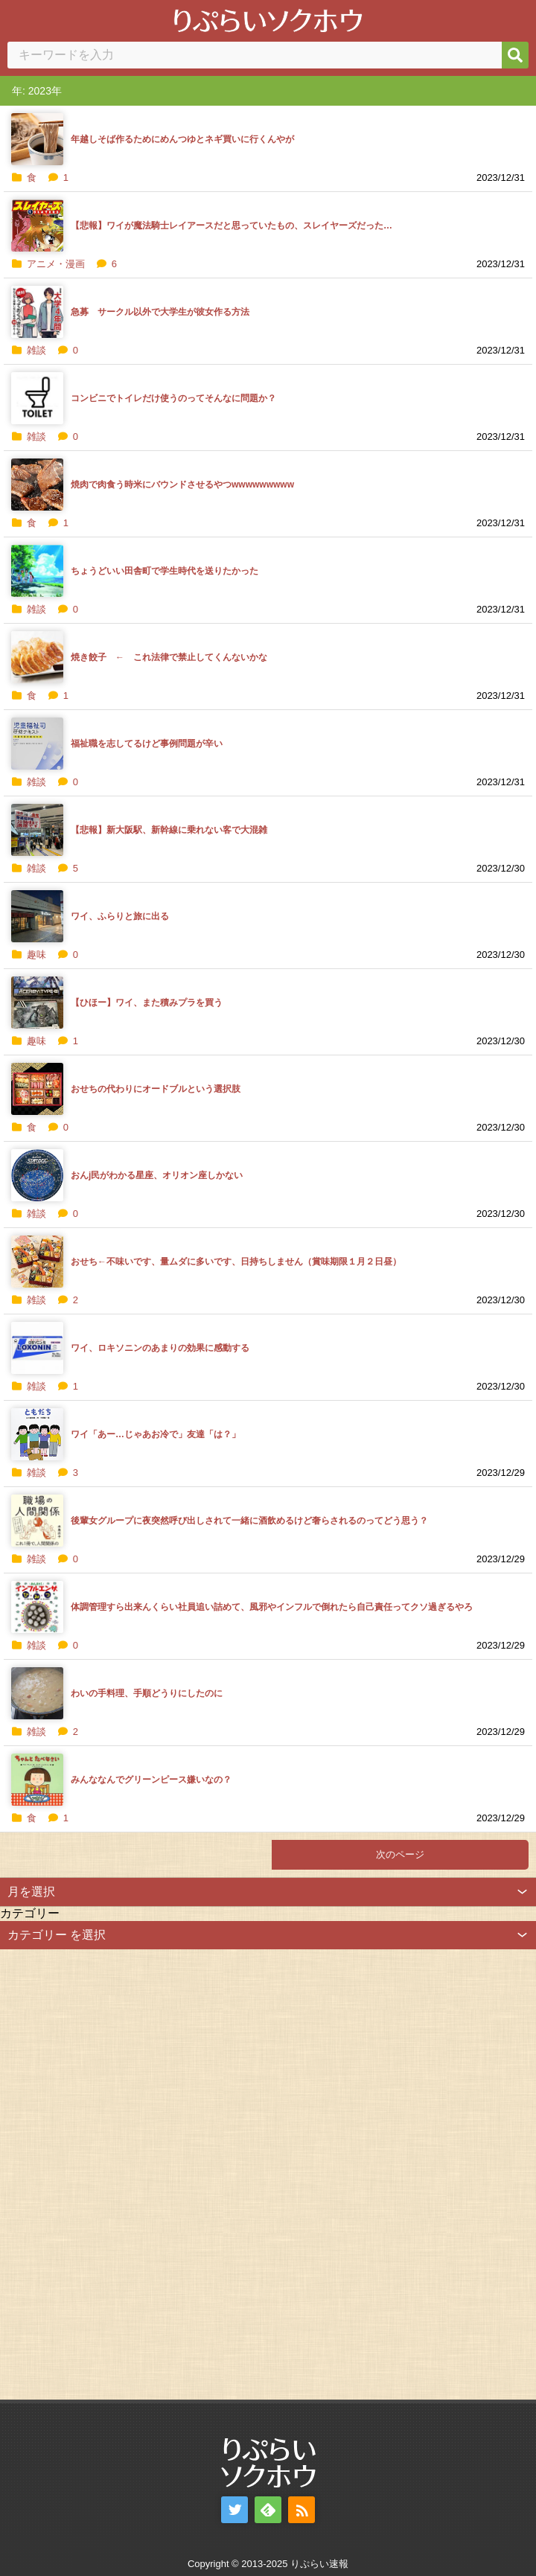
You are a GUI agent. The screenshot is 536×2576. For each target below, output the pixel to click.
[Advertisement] (111, 2172)
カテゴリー (30, 1913)
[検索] (515, 55)
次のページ (400, 1854)
